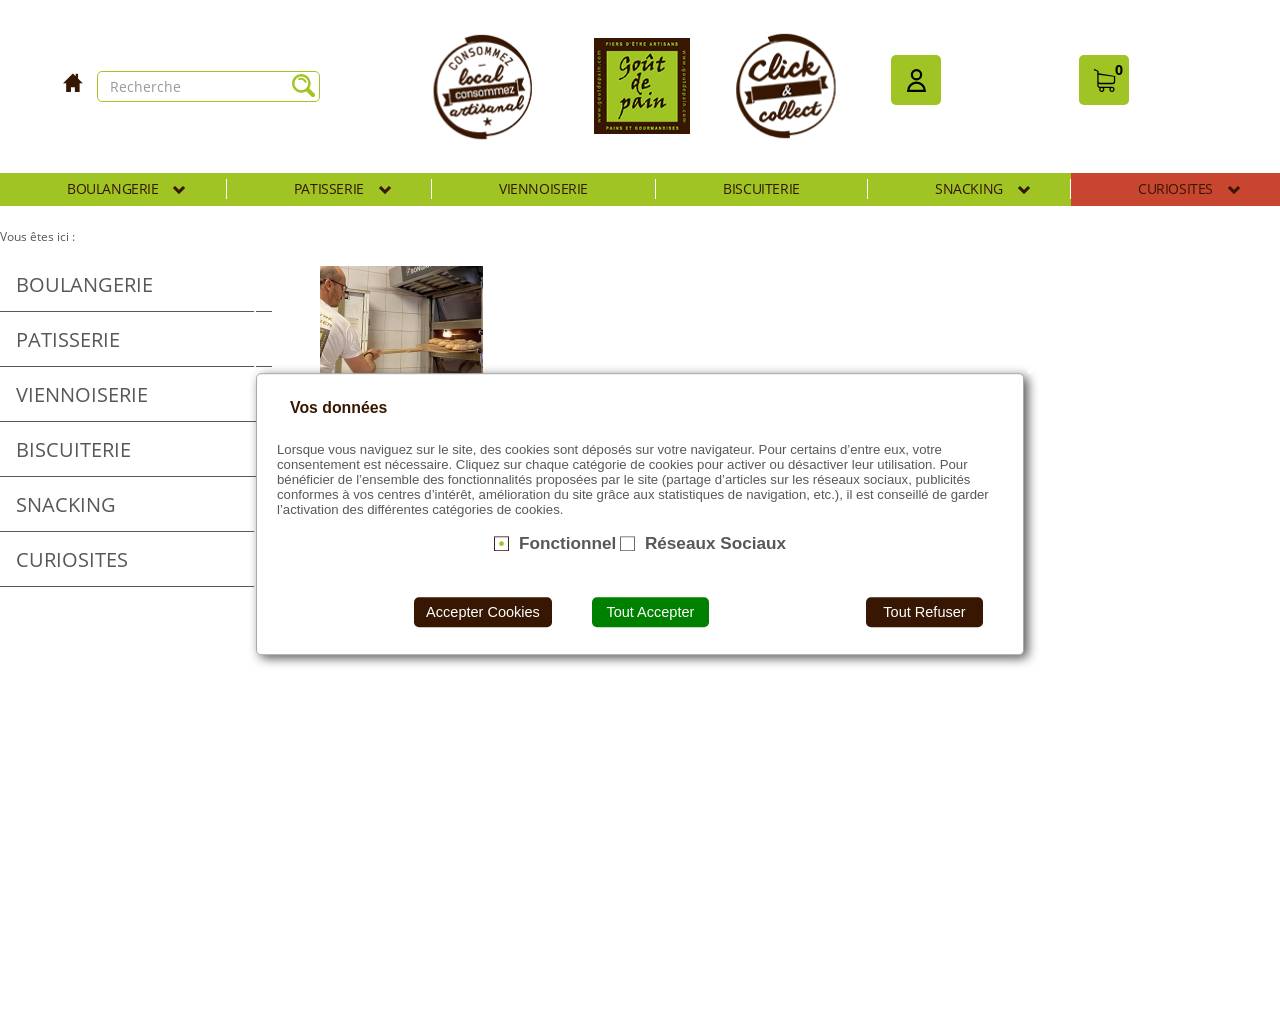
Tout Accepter (650, 612)
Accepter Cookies (483, 612)
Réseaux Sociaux (715, 543)
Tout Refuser (924, 612)
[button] (916, 80)
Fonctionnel (567, 543)
